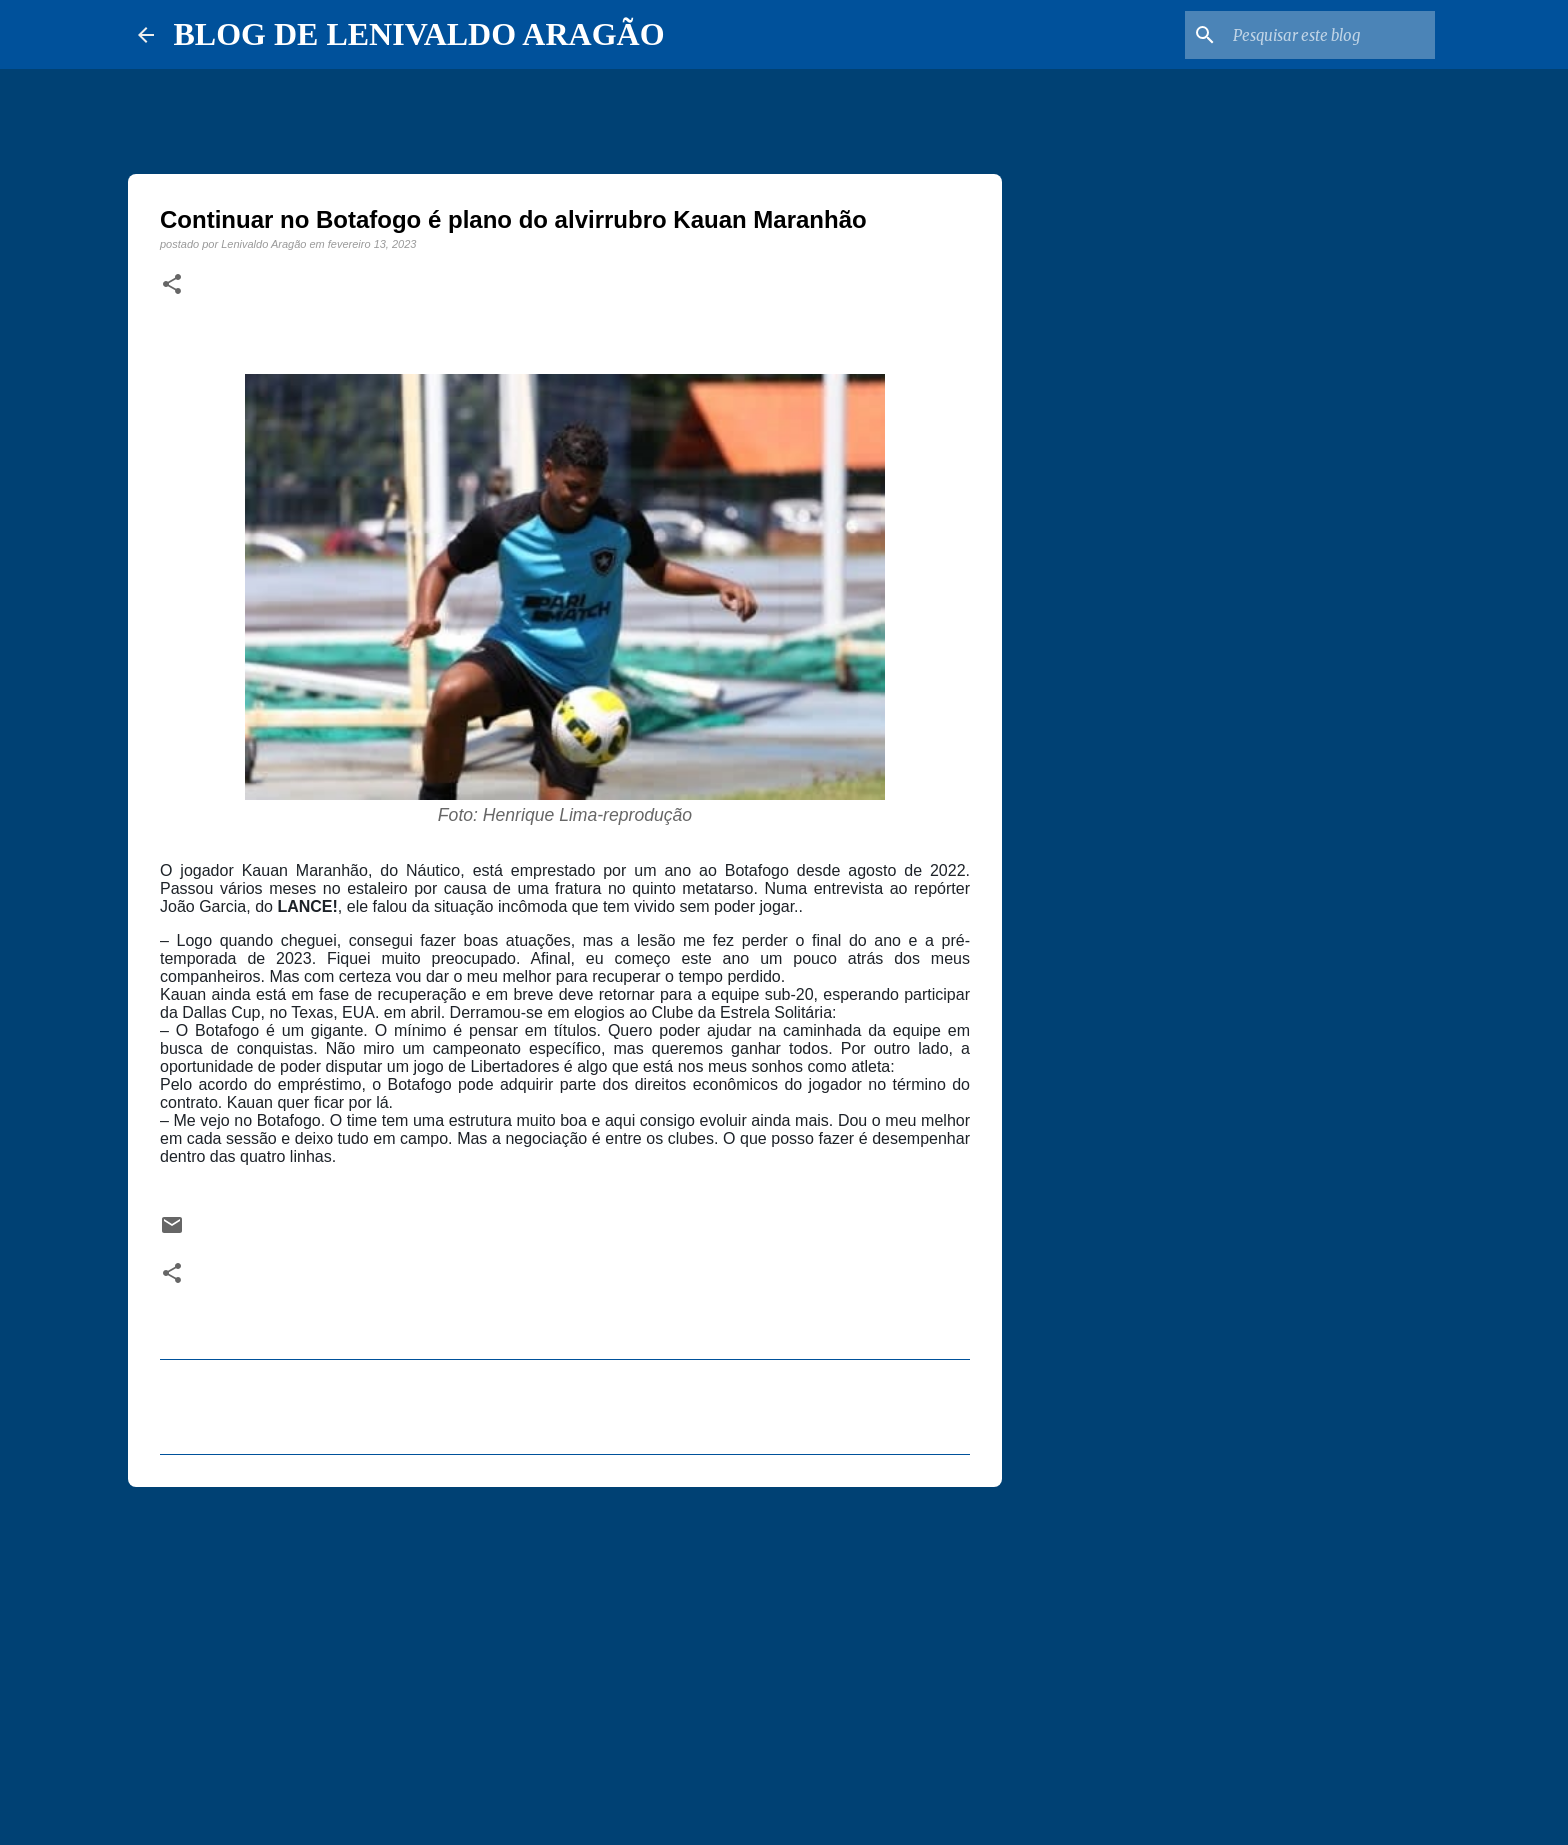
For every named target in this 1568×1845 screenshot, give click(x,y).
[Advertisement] (565, 1657)
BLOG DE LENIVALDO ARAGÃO (419, 34)
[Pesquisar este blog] (1330, 35)
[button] (172, 285)
